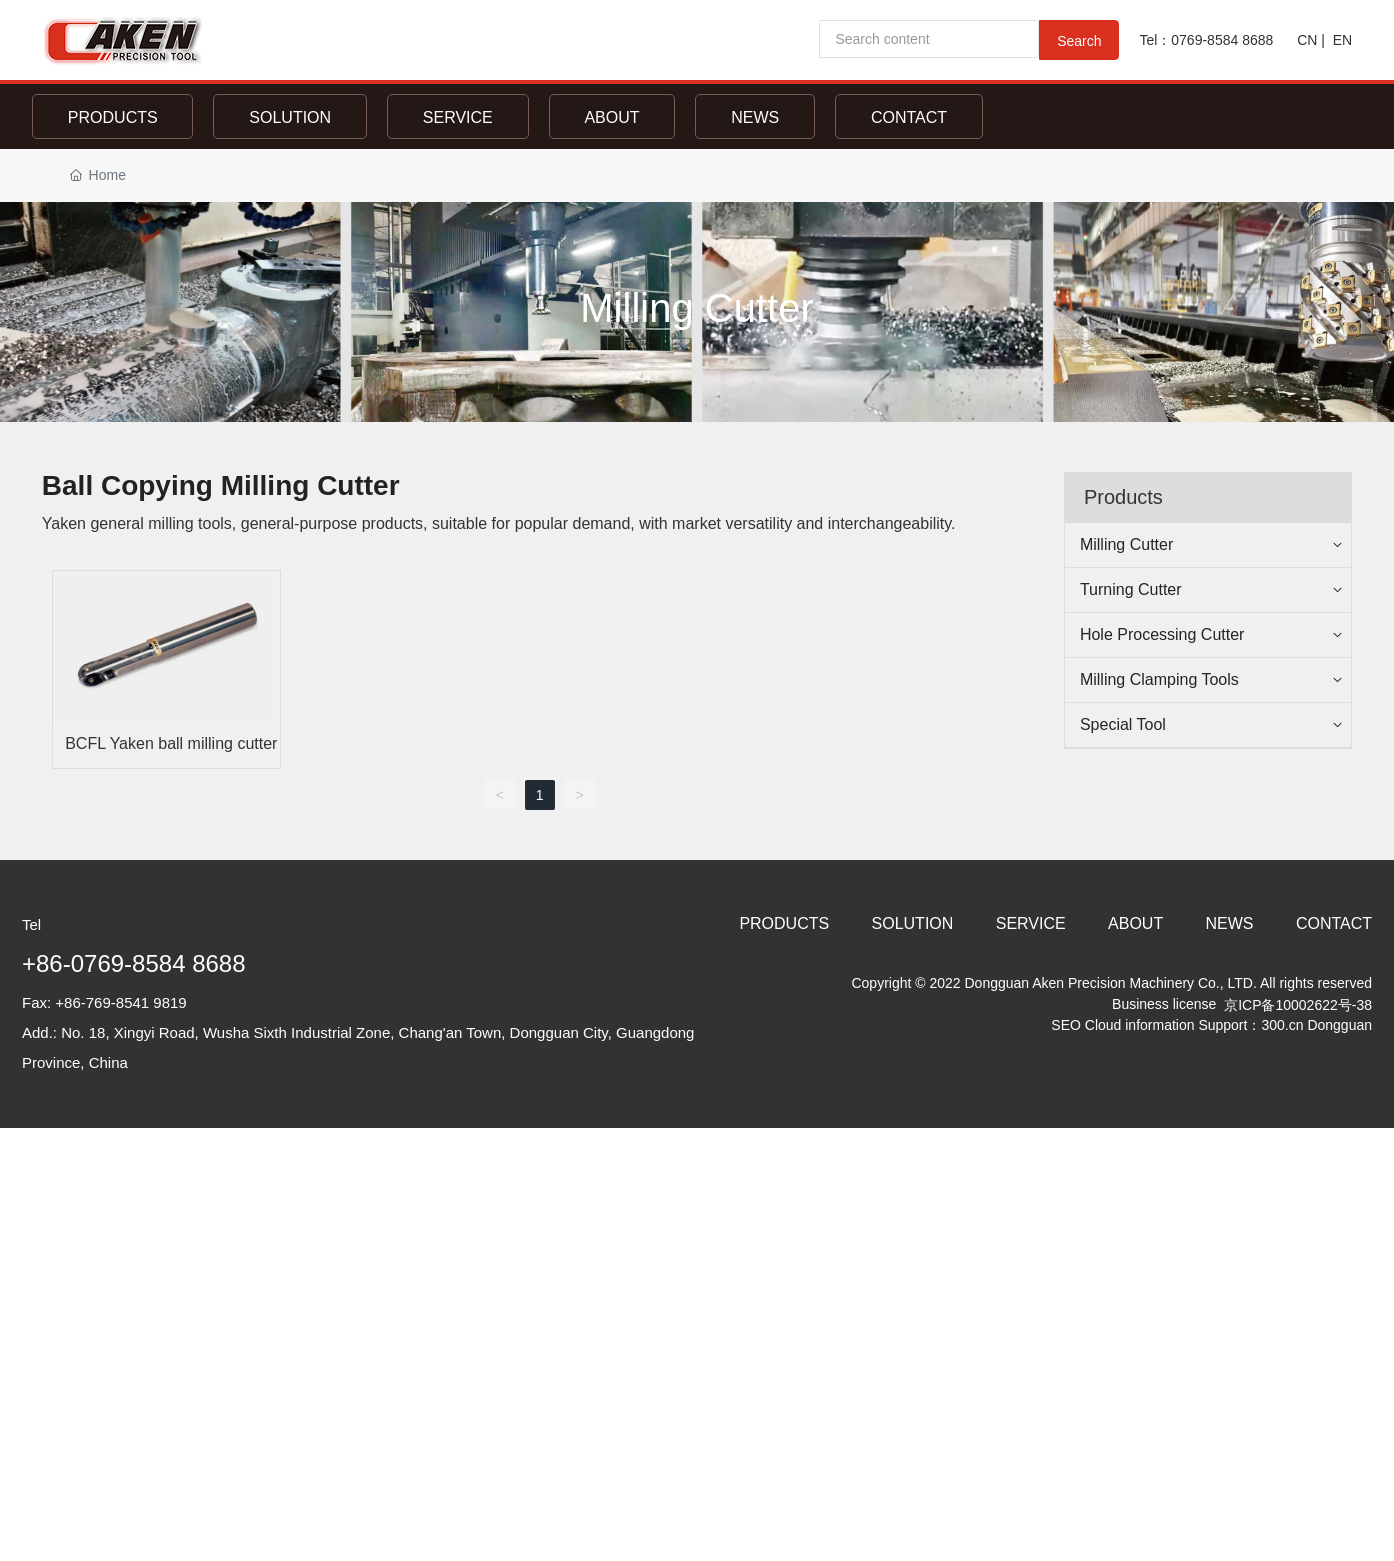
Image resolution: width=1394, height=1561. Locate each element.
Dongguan (1339, 1025)
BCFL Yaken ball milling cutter (171, 743)
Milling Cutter (696, 308)
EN (1342, 40)
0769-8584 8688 (1224, 40)
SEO (1066, 1025)
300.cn (1282, 1025)
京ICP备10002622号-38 (1298, 1005)
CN (1307, 40)
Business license (1162, 1004)
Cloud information (1142, 1025)
